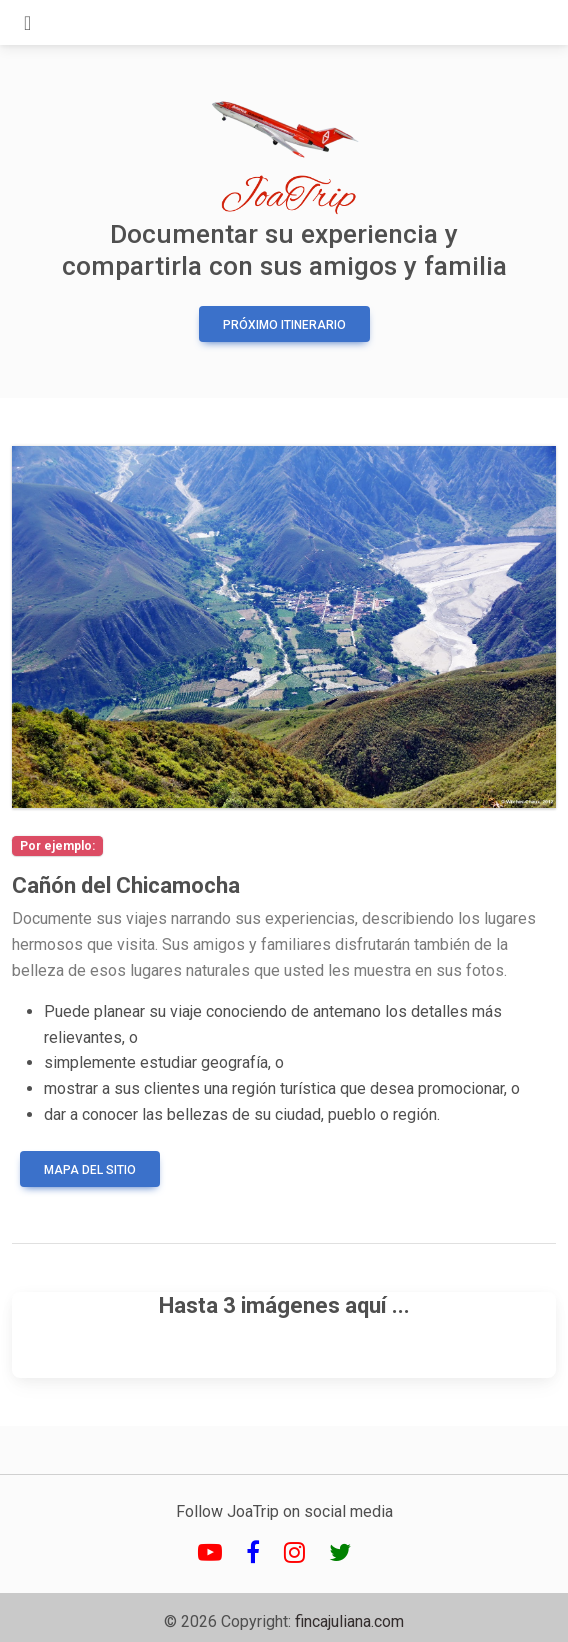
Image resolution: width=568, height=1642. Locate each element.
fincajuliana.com (349, 1621)
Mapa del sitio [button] (90, 1170)
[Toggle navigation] (27, 23)
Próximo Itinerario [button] (284, 325)
